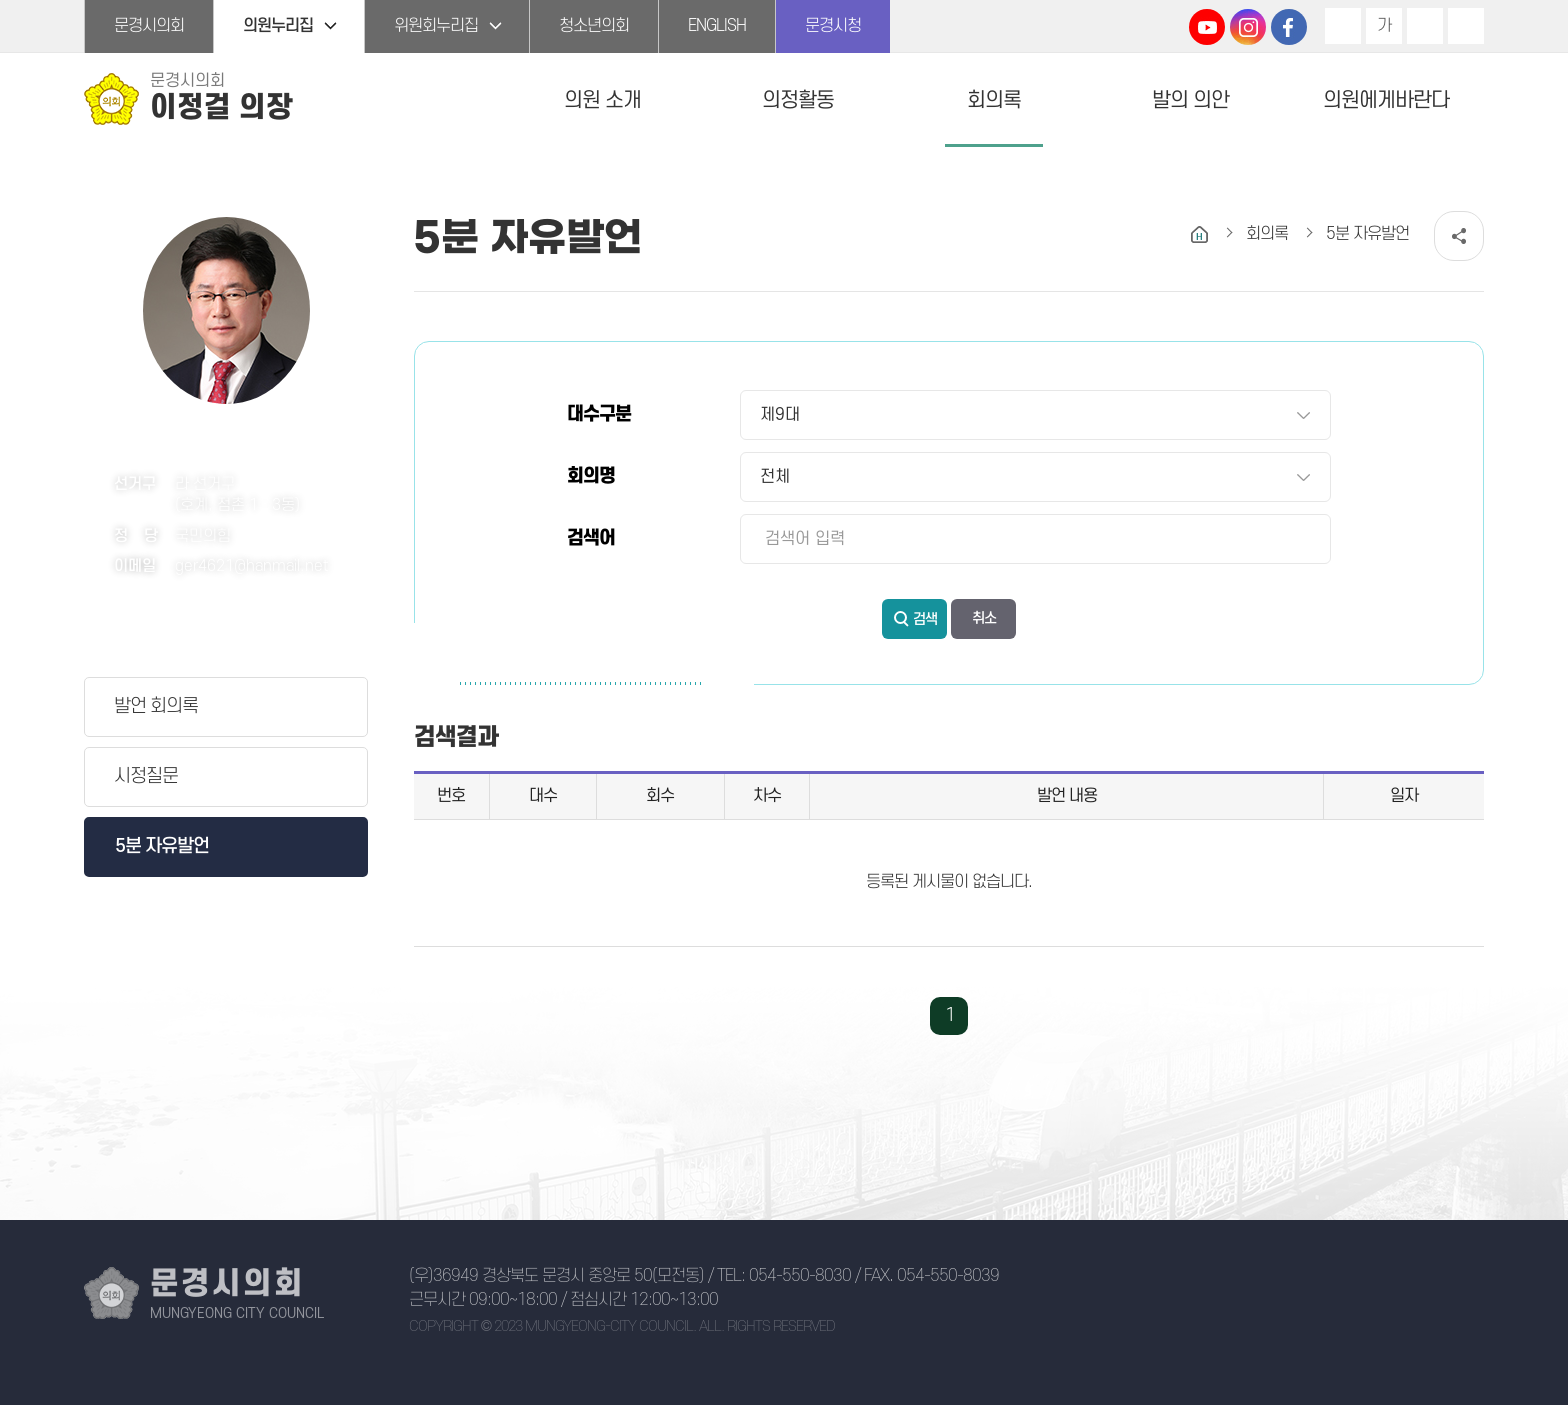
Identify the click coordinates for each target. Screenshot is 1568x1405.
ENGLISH (717, 26)
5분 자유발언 (162, 846)
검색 (925, 619)
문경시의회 (149, 26)
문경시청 (833, 26)
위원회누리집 (436, 26)
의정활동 (798, 100)
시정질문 (146, 776)
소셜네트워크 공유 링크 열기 (1459, 236)
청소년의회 (594, 26)
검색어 (591, 538)
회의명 (591, 476)
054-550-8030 (800, 1276)
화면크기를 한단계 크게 (1343, 26)
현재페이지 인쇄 (1466, 26)
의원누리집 (278, 26)
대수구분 (599, 414)
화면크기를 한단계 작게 (1425, 26)
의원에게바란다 (1386, 100)
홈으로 (1199, 234)
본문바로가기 (0, 0)
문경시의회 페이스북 (1289, 27)
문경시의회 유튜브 (1207, 27)
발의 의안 (1190, 100)
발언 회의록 (156, 706)
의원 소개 (602, 100)
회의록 (994, 100)
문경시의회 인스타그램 (1248, 27)
